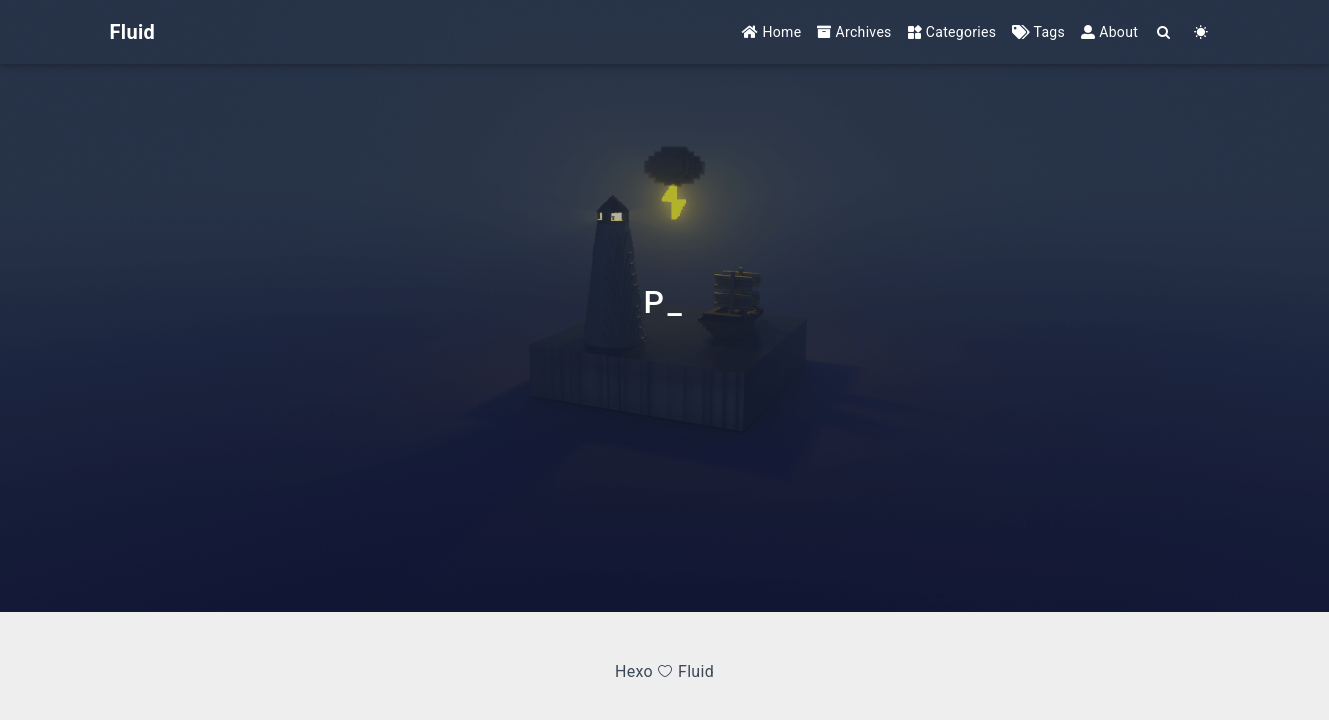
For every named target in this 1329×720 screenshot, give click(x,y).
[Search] (1164, 32)
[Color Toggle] (1201, 32)
